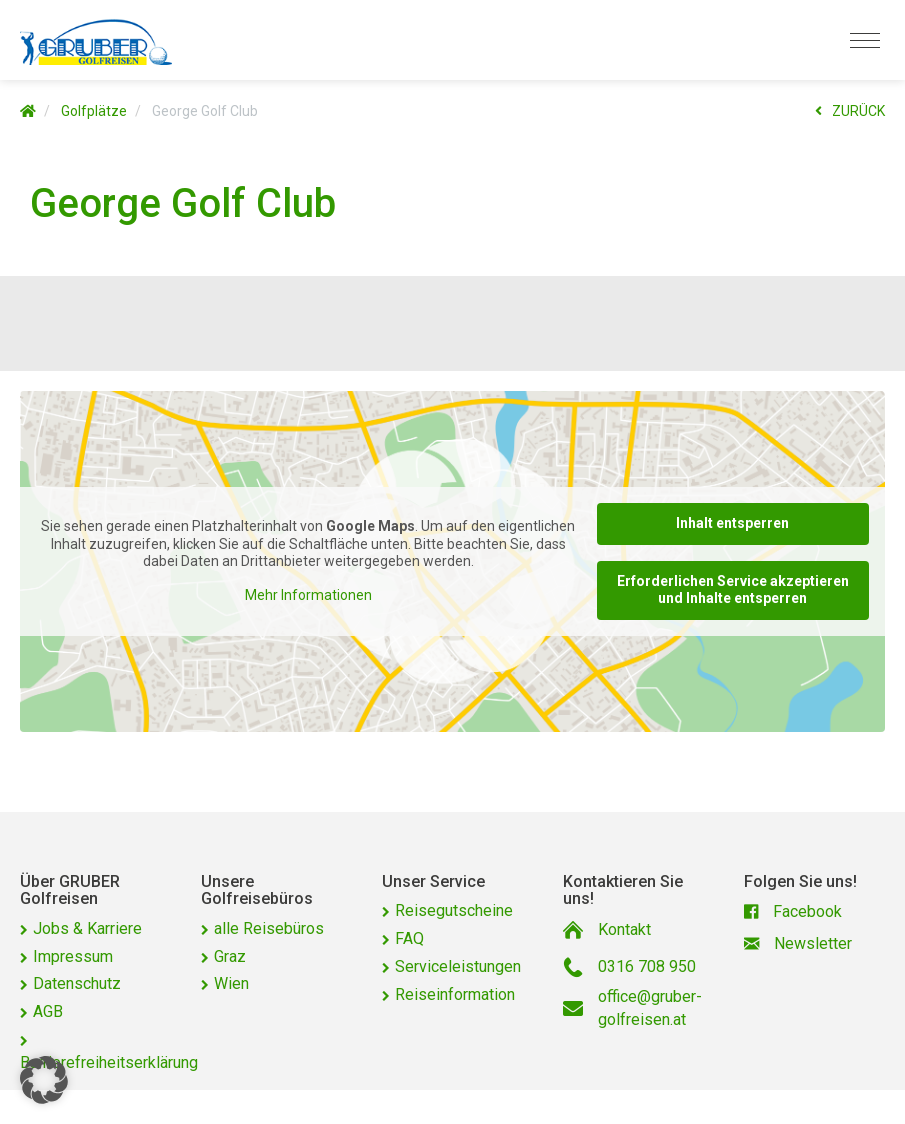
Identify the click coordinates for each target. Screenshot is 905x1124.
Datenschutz (77, 983)
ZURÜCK (850, 111)
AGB (48, 1011)
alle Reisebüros (269, 928)
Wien (231, 983)
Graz (230, 956)
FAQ (409, 938)
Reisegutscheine (454, 910)
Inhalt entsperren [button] (732, 523)
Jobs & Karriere (87, 928)
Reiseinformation (455, 994)
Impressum (73, 956)
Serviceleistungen (458, 966)
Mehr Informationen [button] (308, 595)
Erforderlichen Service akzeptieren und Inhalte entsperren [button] (733, 590)
